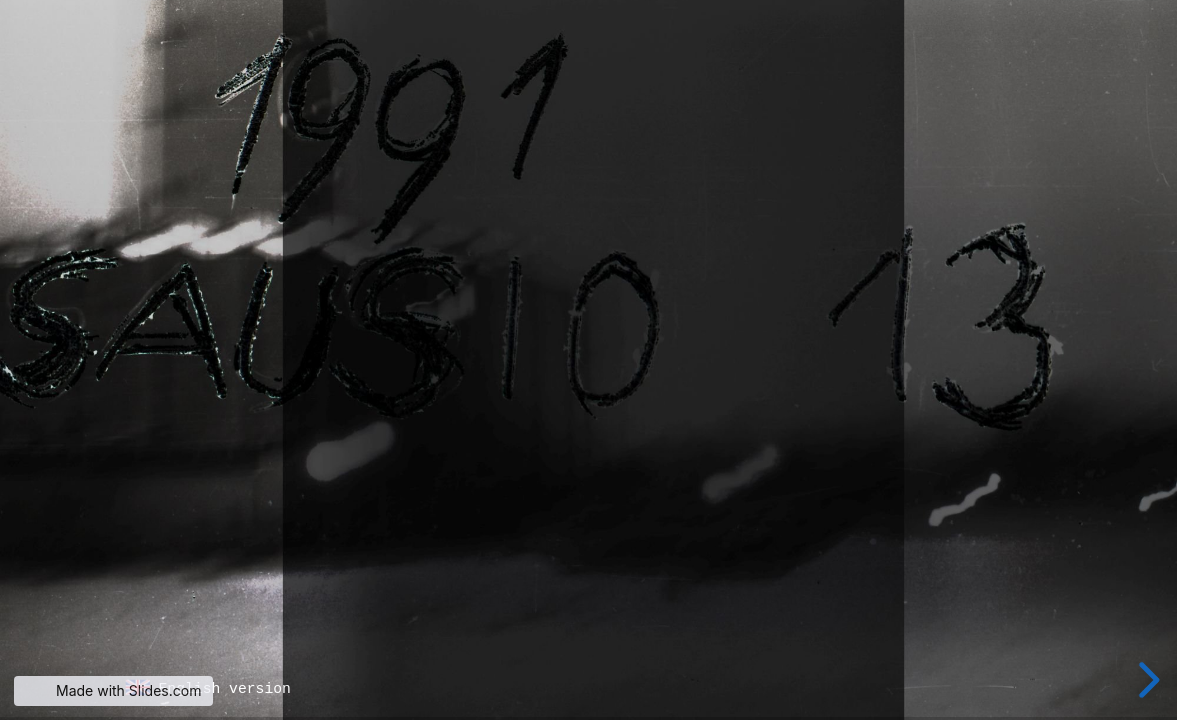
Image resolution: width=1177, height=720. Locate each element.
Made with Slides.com (128, 690)
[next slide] (1146, 680)
